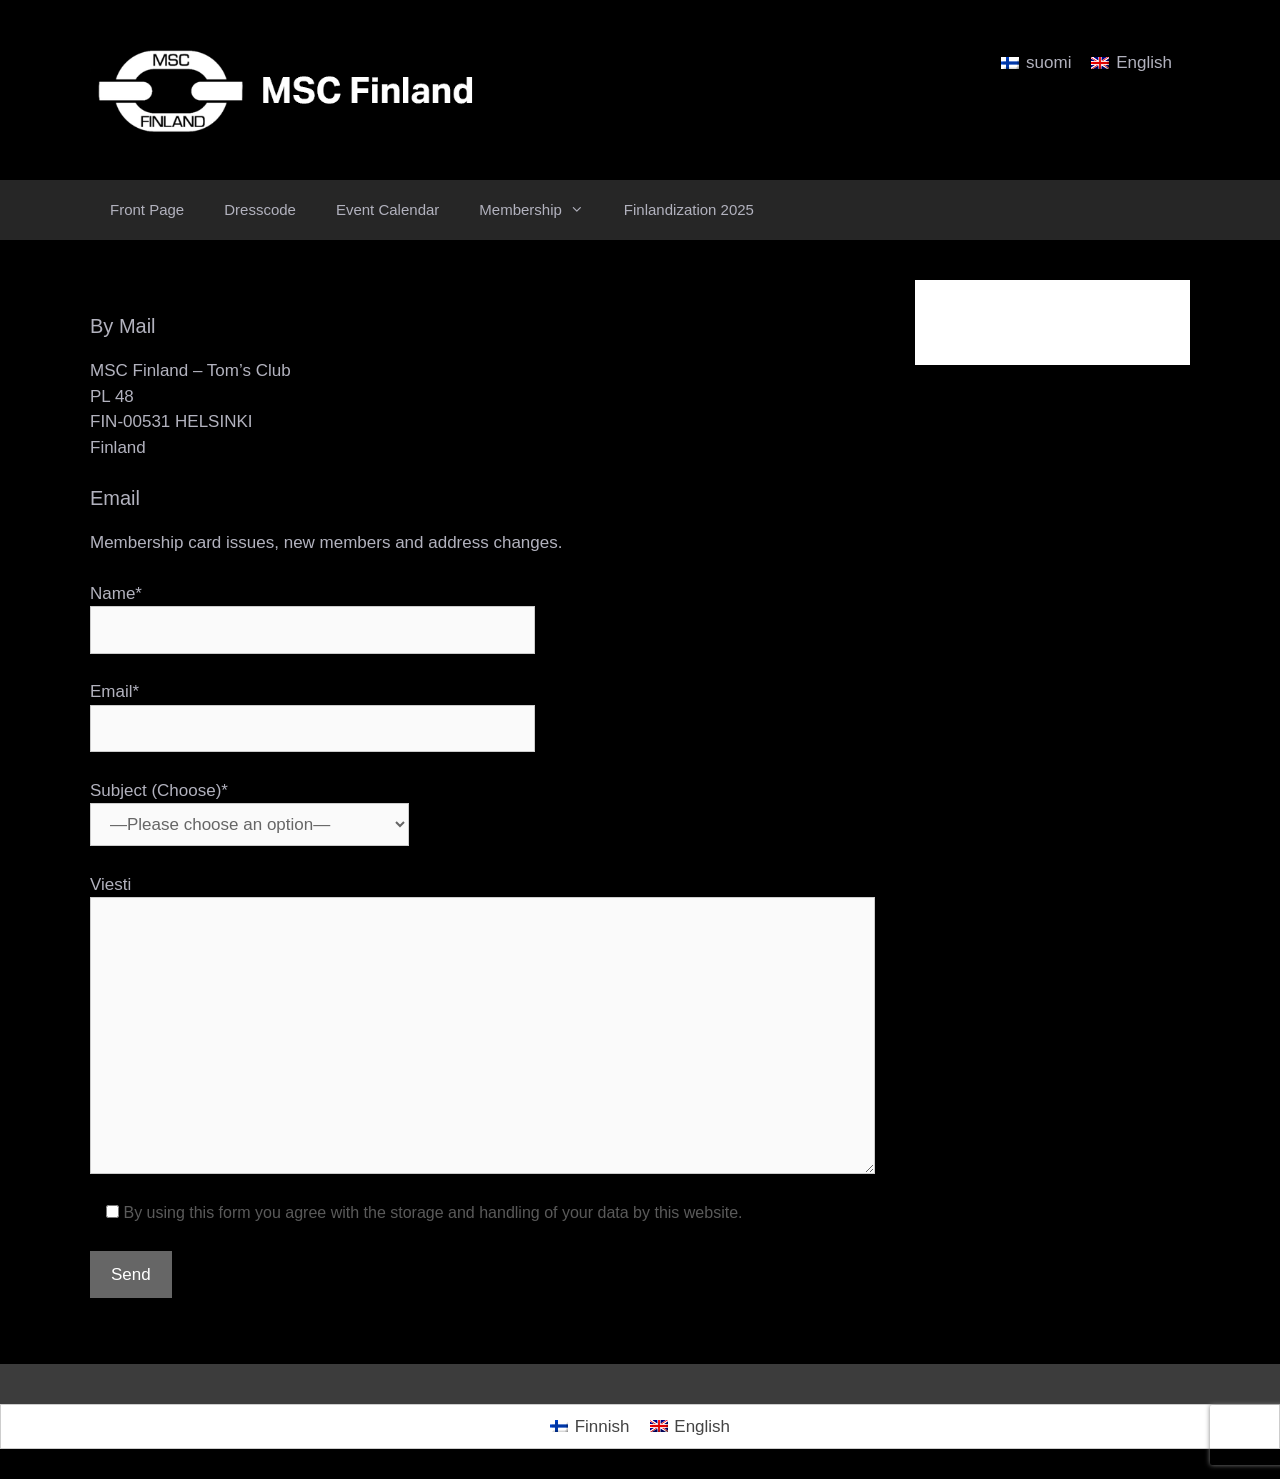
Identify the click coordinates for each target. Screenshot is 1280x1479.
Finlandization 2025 (689, 209)
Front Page (147, 209)
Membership (541, 210)
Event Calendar (387, 209)
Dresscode (260, 209)
